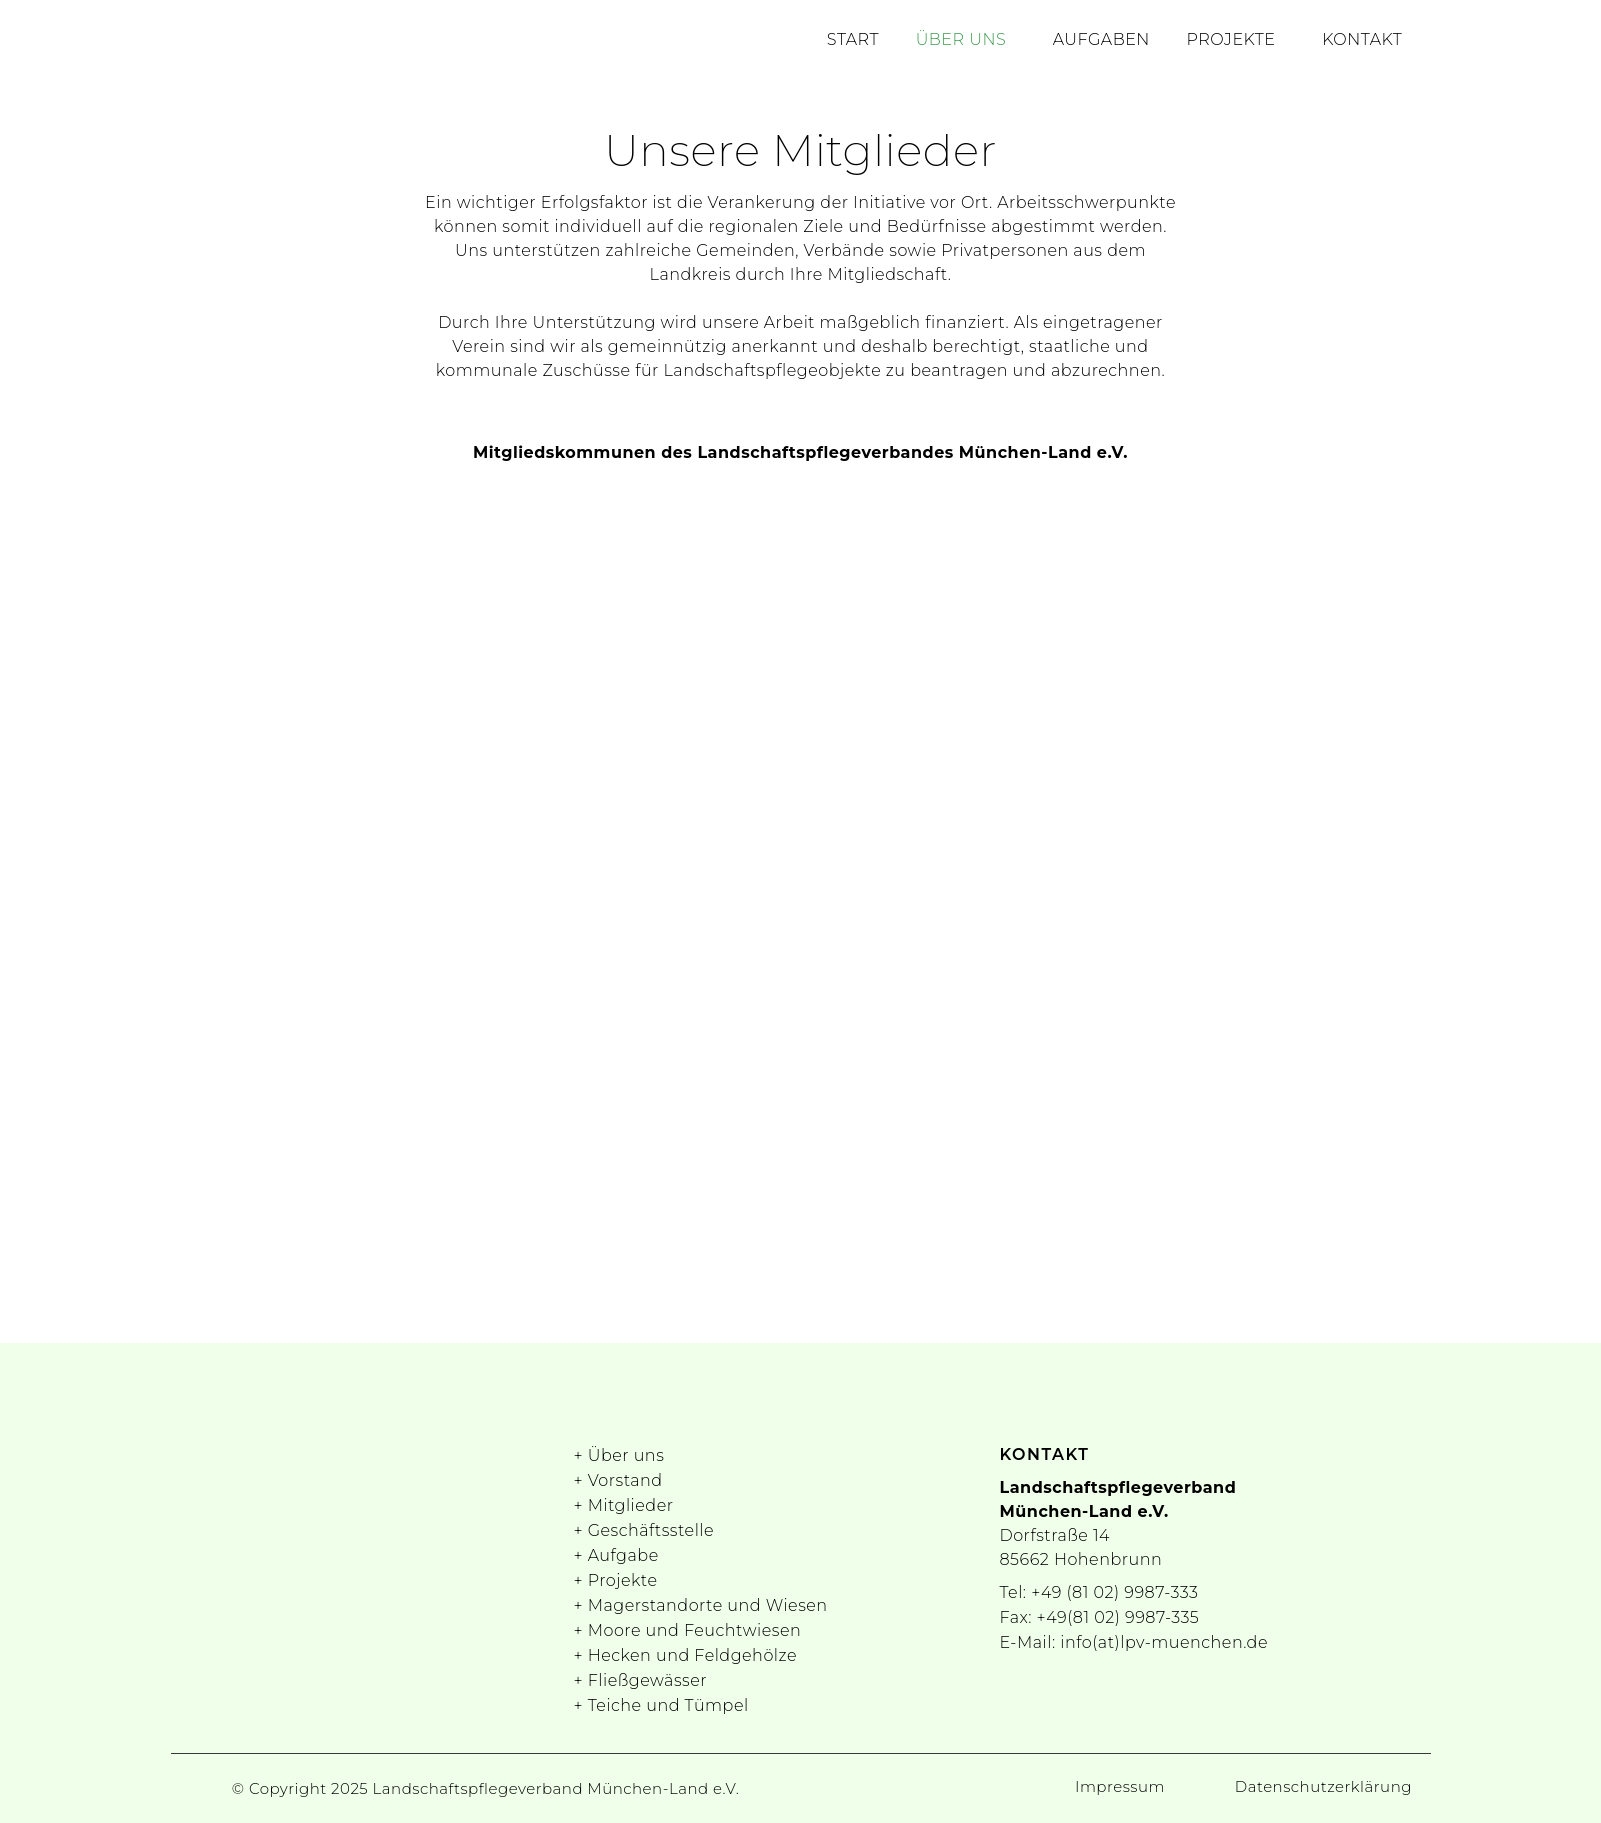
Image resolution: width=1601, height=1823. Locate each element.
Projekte (1241, 42)
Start (883, 42)
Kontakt (1366, 42)
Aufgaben (1117, 42)
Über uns (984, 42)
